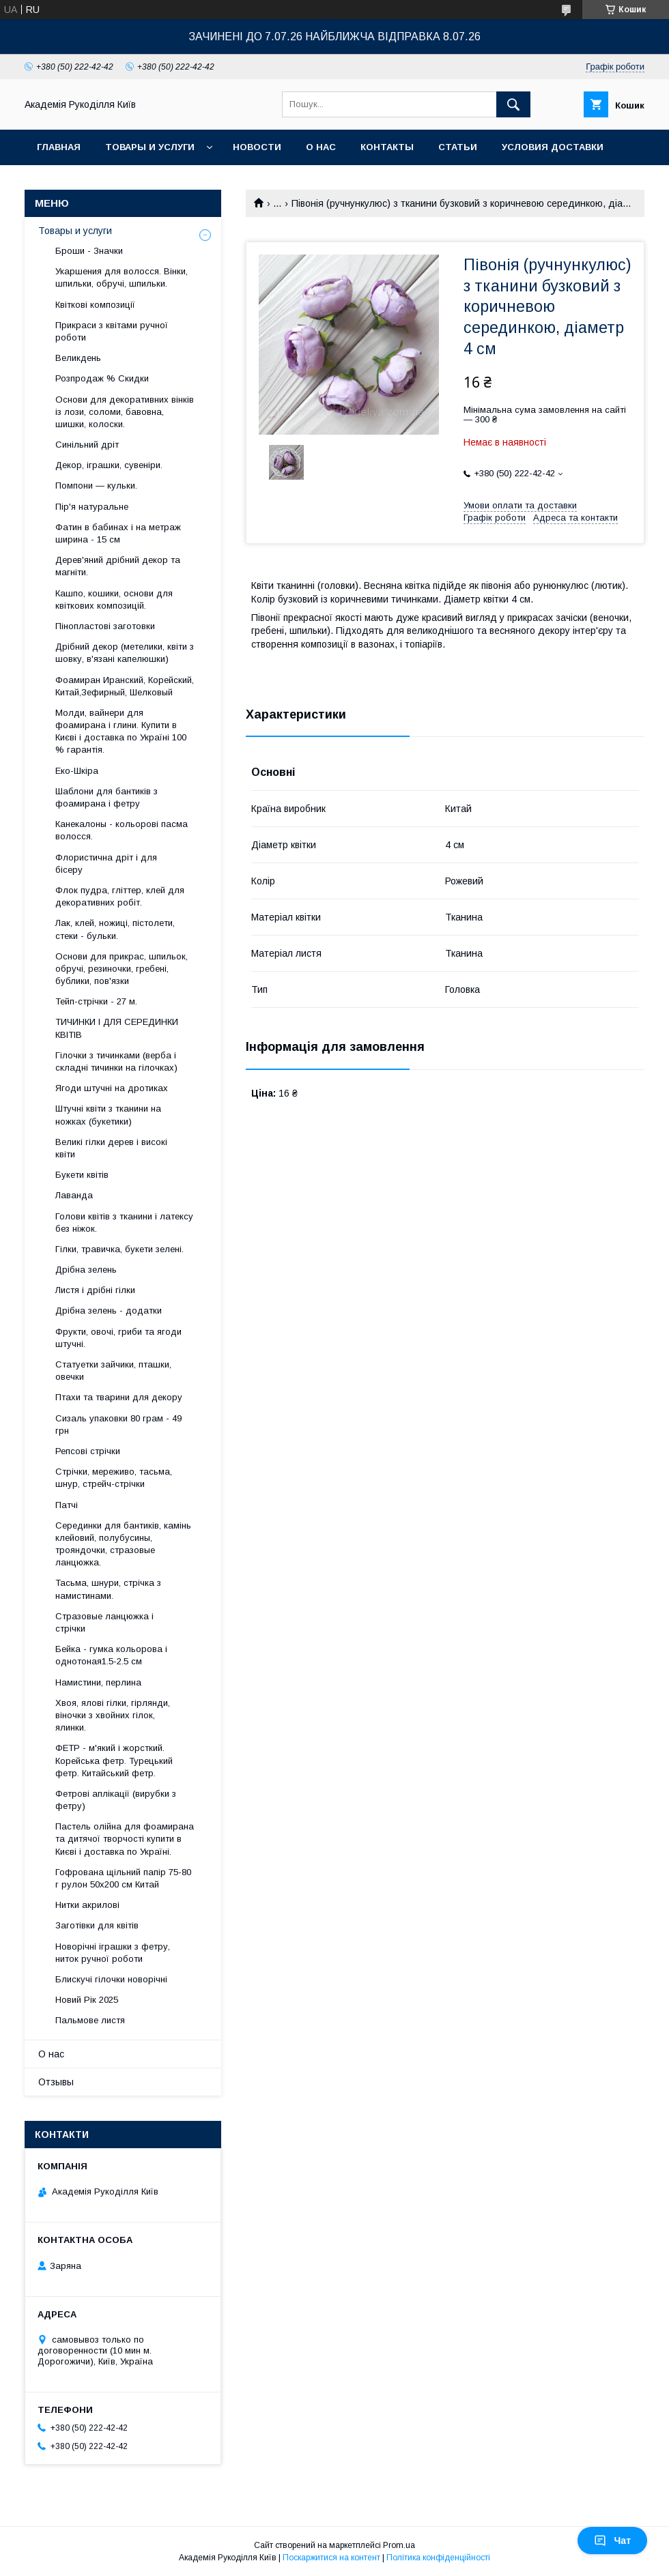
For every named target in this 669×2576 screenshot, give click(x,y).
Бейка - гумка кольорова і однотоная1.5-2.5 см (111, 1655)
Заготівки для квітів (97, 1925)
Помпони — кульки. (96, 485)
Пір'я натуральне (91, 507)
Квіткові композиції (95, 305)
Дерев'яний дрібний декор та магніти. (117, 566)
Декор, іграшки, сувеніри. (108, 465)
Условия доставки (552, 147)
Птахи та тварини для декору (118, 1397)
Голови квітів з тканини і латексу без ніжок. (124, 1222)
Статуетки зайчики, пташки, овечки (113, 1370)
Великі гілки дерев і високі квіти (111, 1148)
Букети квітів (82, 1175)
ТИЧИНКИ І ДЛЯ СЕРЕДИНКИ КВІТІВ (116, 1028)
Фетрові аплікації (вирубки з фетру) (115, 1800)
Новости (257, 147)
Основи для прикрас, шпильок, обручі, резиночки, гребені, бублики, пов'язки (121, 968)
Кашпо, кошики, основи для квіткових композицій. (114, 599)
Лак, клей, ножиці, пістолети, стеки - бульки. (115, 929)
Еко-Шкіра (76, 771)
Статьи (457, 147)
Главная (59, 147)
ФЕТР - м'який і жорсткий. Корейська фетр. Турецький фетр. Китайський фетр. (114, 1760)
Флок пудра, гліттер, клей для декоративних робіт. (119, 896)
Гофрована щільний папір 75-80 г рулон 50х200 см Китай (123, 1878)
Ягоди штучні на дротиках (111, 1088)
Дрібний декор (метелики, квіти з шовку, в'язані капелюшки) (124, 652)
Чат (612, 2540)
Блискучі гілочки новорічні (111, 1979)
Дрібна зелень (86, 1269)
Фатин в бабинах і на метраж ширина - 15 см (118, 533)
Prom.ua (399, 2545)
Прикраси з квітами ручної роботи (111, 331)
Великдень (78, 358)
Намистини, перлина (98, 1682)
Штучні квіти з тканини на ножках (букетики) (108, 1114)
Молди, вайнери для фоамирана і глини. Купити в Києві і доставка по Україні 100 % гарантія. (120, 731)
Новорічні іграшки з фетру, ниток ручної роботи (112, 1952)
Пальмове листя (90, 2020)
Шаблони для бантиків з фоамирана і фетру (106, 797)
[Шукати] (513, 104)
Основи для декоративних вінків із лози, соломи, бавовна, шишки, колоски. (124, 411)
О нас (321, 147)
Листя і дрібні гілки (95, 1290)
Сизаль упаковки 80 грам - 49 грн (118, 1424)
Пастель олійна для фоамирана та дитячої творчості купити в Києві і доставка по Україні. (124, 1838)
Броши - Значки (89, 251)
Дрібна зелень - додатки (108, 1310)
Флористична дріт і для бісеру (106, 863)
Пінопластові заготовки (105, 626)
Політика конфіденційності (438, 2557)
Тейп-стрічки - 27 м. (96, 1001)
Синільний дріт (87, 444)
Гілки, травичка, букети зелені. (119, 1249)
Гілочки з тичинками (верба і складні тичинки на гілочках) (116, 1061)
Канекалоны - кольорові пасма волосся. (121, 830)
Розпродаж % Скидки (102, 378)
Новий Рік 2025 (86, 2000)
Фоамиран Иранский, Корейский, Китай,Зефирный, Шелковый (124, 686)
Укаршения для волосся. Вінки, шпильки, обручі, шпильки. (121, 277)
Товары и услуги (150, 147)
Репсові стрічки (87, 1451)
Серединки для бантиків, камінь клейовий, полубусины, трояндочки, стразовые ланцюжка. (123, 1544)
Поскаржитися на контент (331, 2557)
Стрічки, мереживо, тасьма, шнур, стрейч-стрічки (113, 1477)
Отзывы (56, 2081)
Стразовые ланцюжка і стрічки (104, 1622)
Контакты (387, 147)
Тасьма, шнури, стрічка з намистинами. (108, 1589)
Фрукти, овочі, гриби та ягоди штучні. (118, 1338)
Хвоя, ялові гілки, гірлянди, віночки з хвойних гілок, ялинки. (112, 1715)
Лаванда (74, 1195)
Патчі (66, 1505)
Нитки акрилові (87, 1905)
